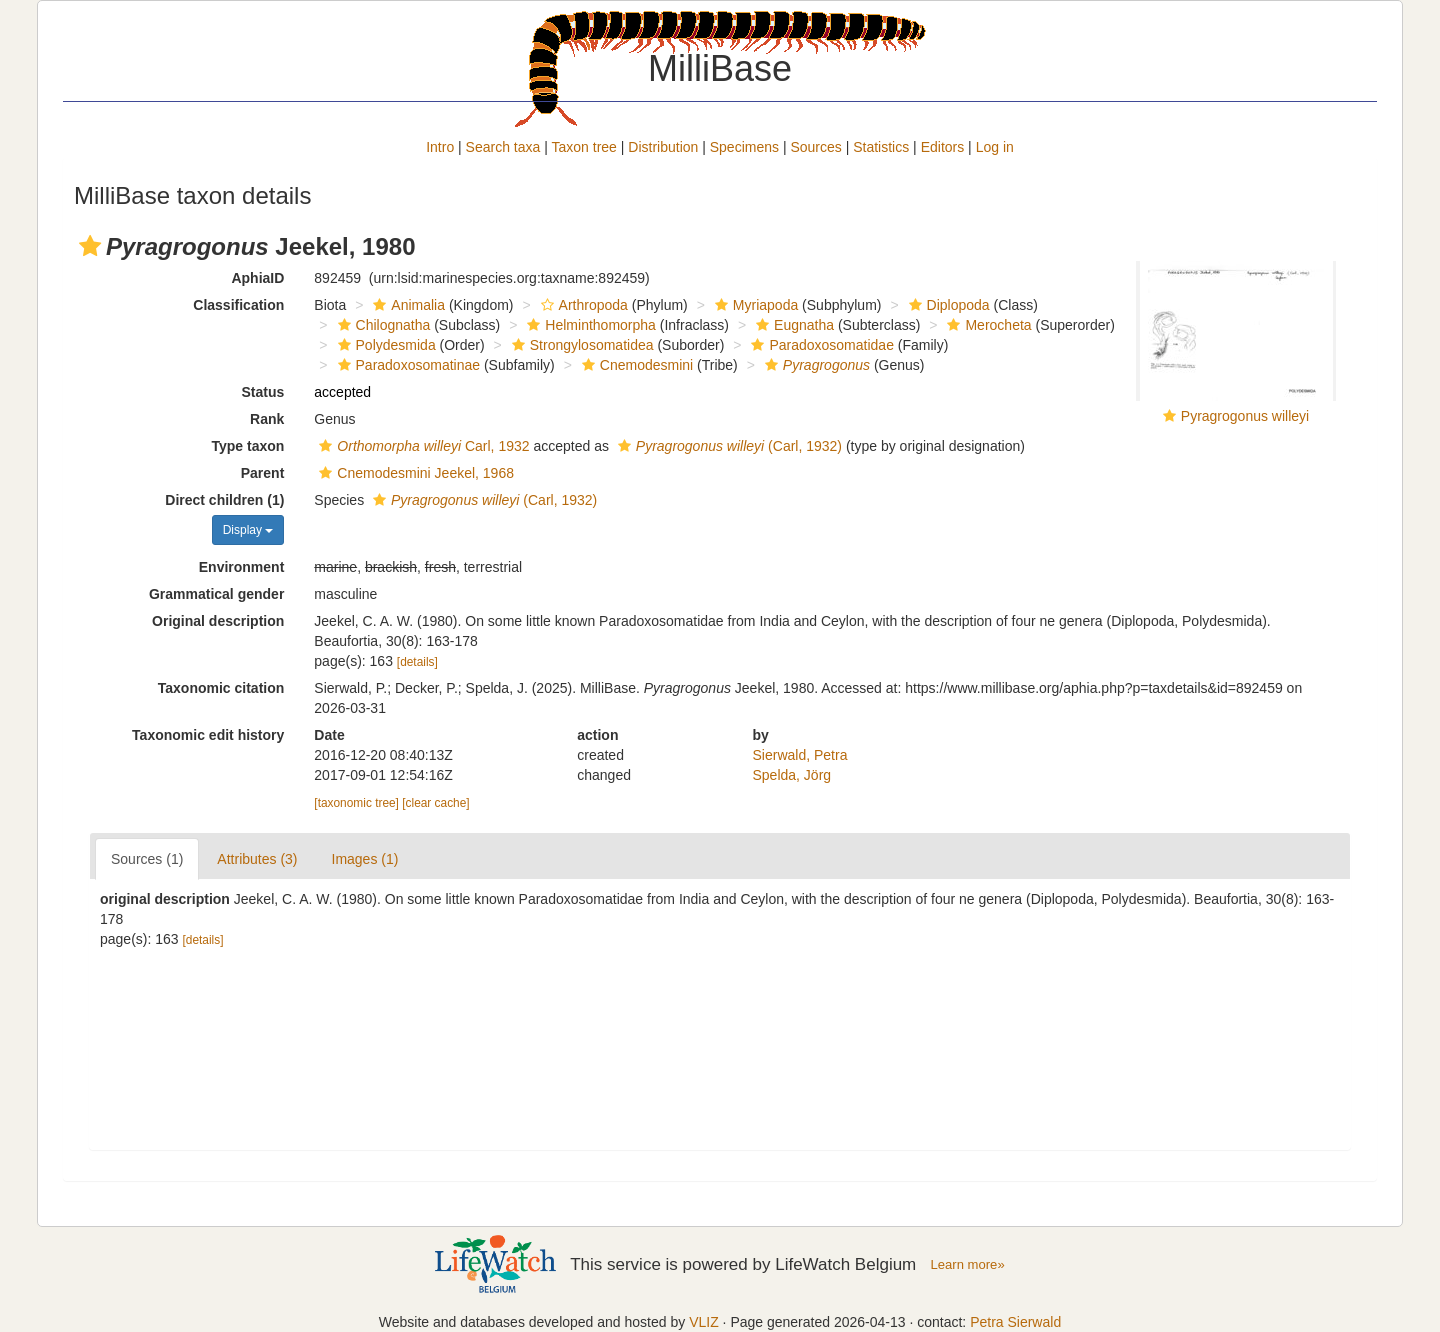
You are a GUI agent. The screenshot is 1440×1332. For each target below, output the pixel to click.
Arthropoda (582, 305)
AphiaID (257, 278)
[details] (417, 662)
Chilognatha (382, 325)
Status (263, 392)
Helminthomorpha (589, 325)
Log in (995, 147)
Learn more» (968, 1264)
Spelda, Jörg (792, 775)
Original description (218, 621)
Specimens (744, 147)
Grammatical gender (216, 594)
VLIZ (704, 1322)
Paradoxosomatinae (407, 365)
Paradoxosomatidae (820, 345)
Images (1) (365, 859)
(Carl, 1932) (727, 446)
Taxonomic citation (221, 688)
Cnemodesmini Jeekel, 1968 (414, 473)
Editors (943, 147)
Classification (238, 305)
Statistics (881, 147)
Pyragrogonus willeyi (1245, 416)
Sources (815, 147)
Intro (440, 147)
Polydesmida (384, 345)
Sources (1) (147, 859)
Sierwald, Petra (800, 755)
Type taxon (247, 446)
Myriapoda (754, 305)
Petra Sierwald (1015, 1322)
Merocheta (986, 325)
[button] (90, 246)
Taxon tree (584, 147)
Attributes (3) (257, 859)
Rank (267, 419)
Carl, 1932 (421, 446)
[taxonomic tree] (356, 803)
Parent (263, 473)
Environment (242, 567)
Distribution (663, 147)
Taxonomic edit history (208, 735)
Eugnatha (792, 325)
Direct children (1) (224, 500)
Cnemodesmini (635, 365)
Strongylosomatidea (580, 345)
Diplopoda (947, 305)
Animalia (406, 305)
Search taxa (503, 147)
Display (248, 530)
